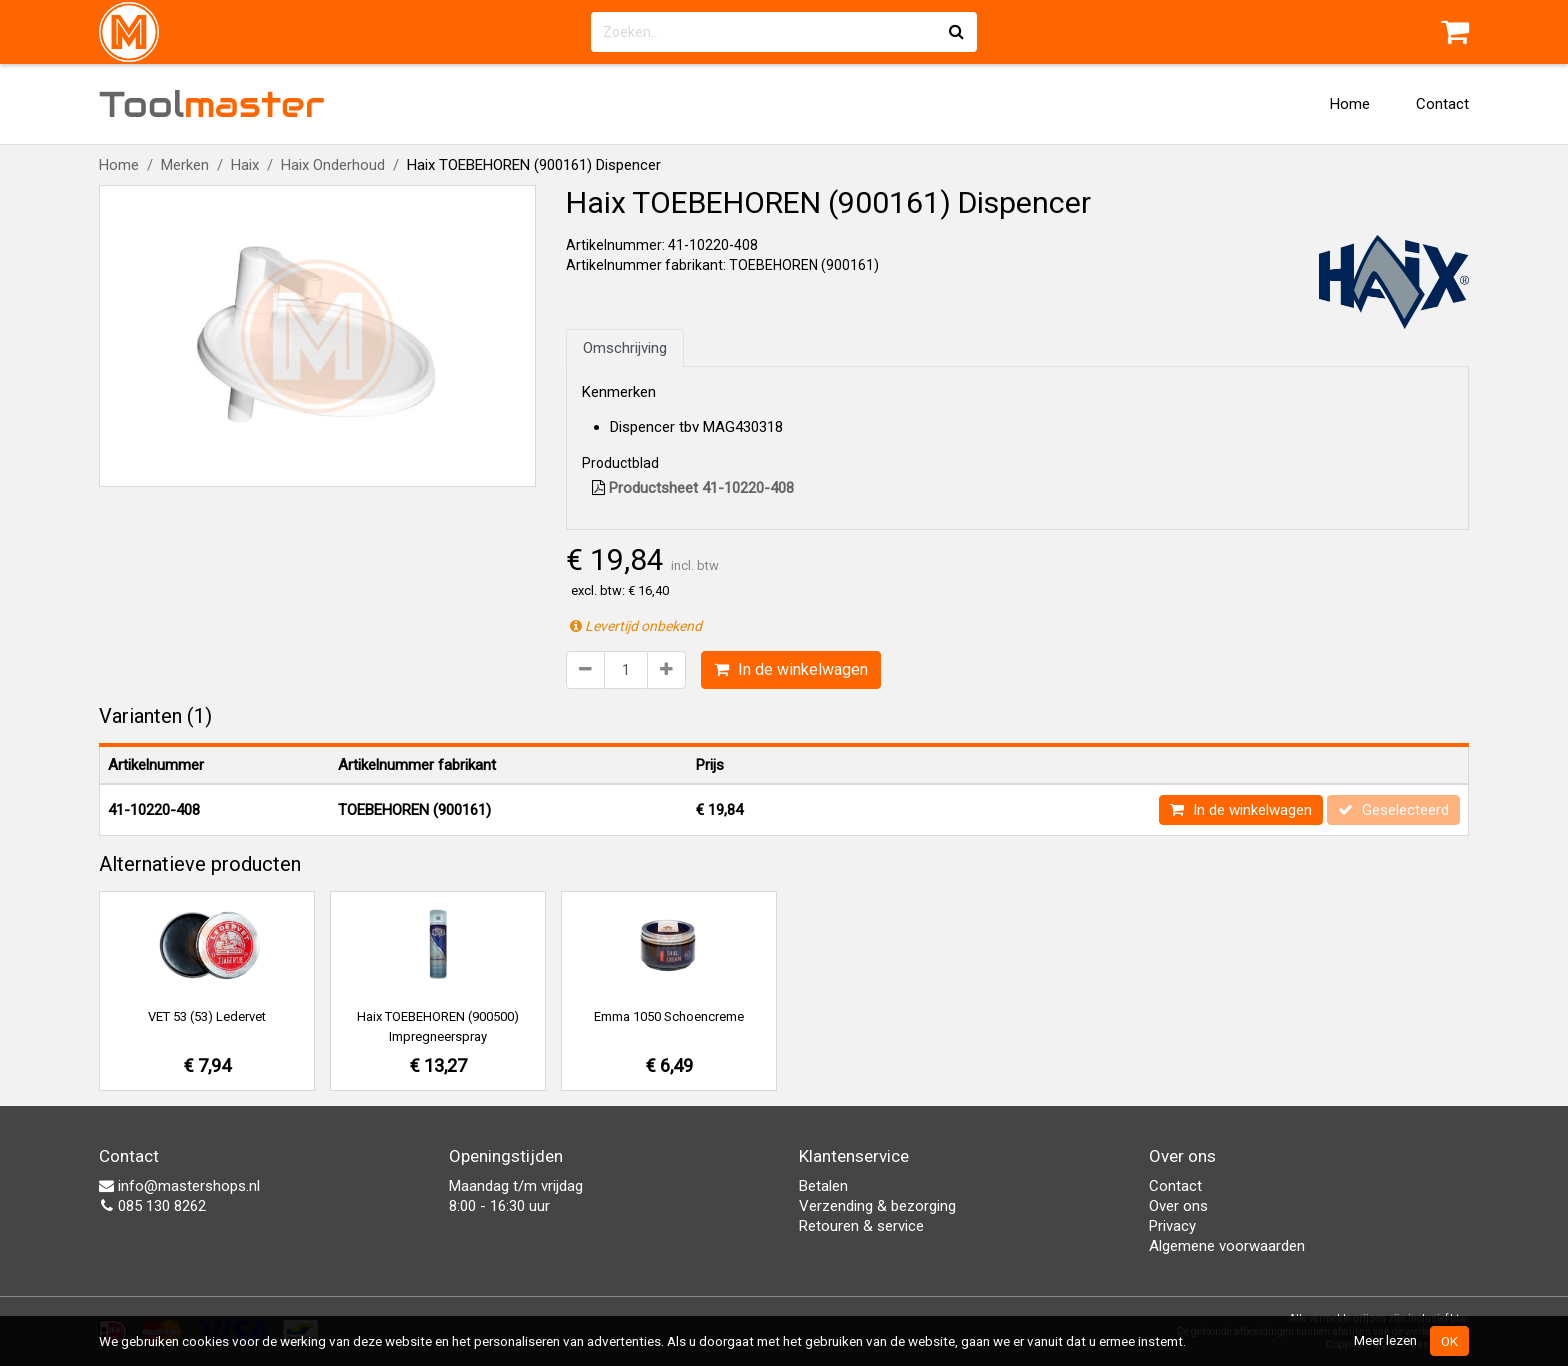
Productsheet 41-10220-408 (693, 488)
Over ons (1178, 1206)
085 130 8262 (152, 1206)
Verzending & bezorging (877, 1206)
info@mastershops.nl (179, 1186)
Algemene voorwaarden (1227, 1246)
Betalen (823, 1186)
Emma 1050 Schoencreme (669, 1016)
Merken (185, 165)
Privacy (1172, 1226)
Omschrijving (625, 348)
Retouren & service (861, 1226)
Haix (245, 165)
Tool (212, 104)
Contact (1442, 104)
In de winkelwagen (791, 669)
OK (1449, 1341)
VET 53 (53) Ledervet (207, 1016)
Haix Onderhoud (333, 165)
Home (1350, 104)
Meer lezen (1385, 1340)
